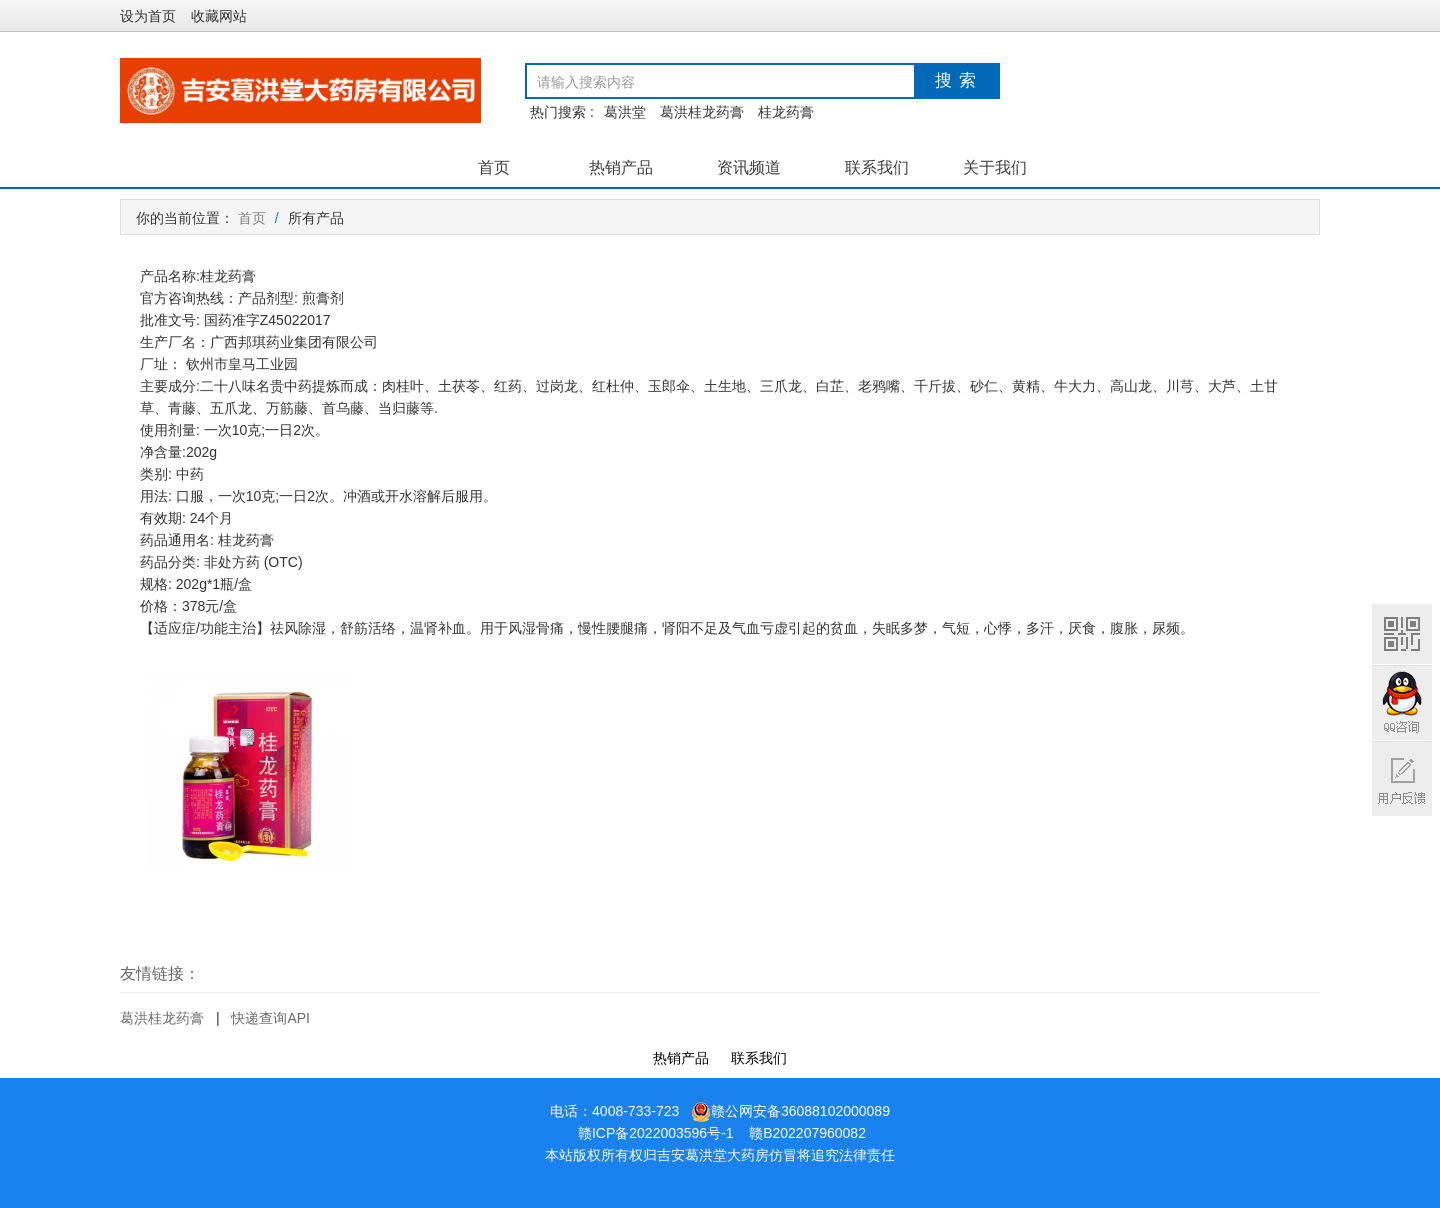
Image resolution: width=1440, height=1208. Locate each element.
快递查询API (270, 1018)
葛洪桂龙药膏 (702, 112)
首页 (494, 167)
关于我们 (995, 167)
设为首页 (148, 16)
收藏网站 (219, 16)
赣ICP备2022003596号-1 (656, 1133)
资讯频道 (749, 167)
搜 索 (956, 80)
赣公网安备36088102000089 (790, 1111)
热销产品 (621, 167)
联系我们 (877, 167)
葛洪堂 (625, 112)
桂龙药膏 (786, 112)
